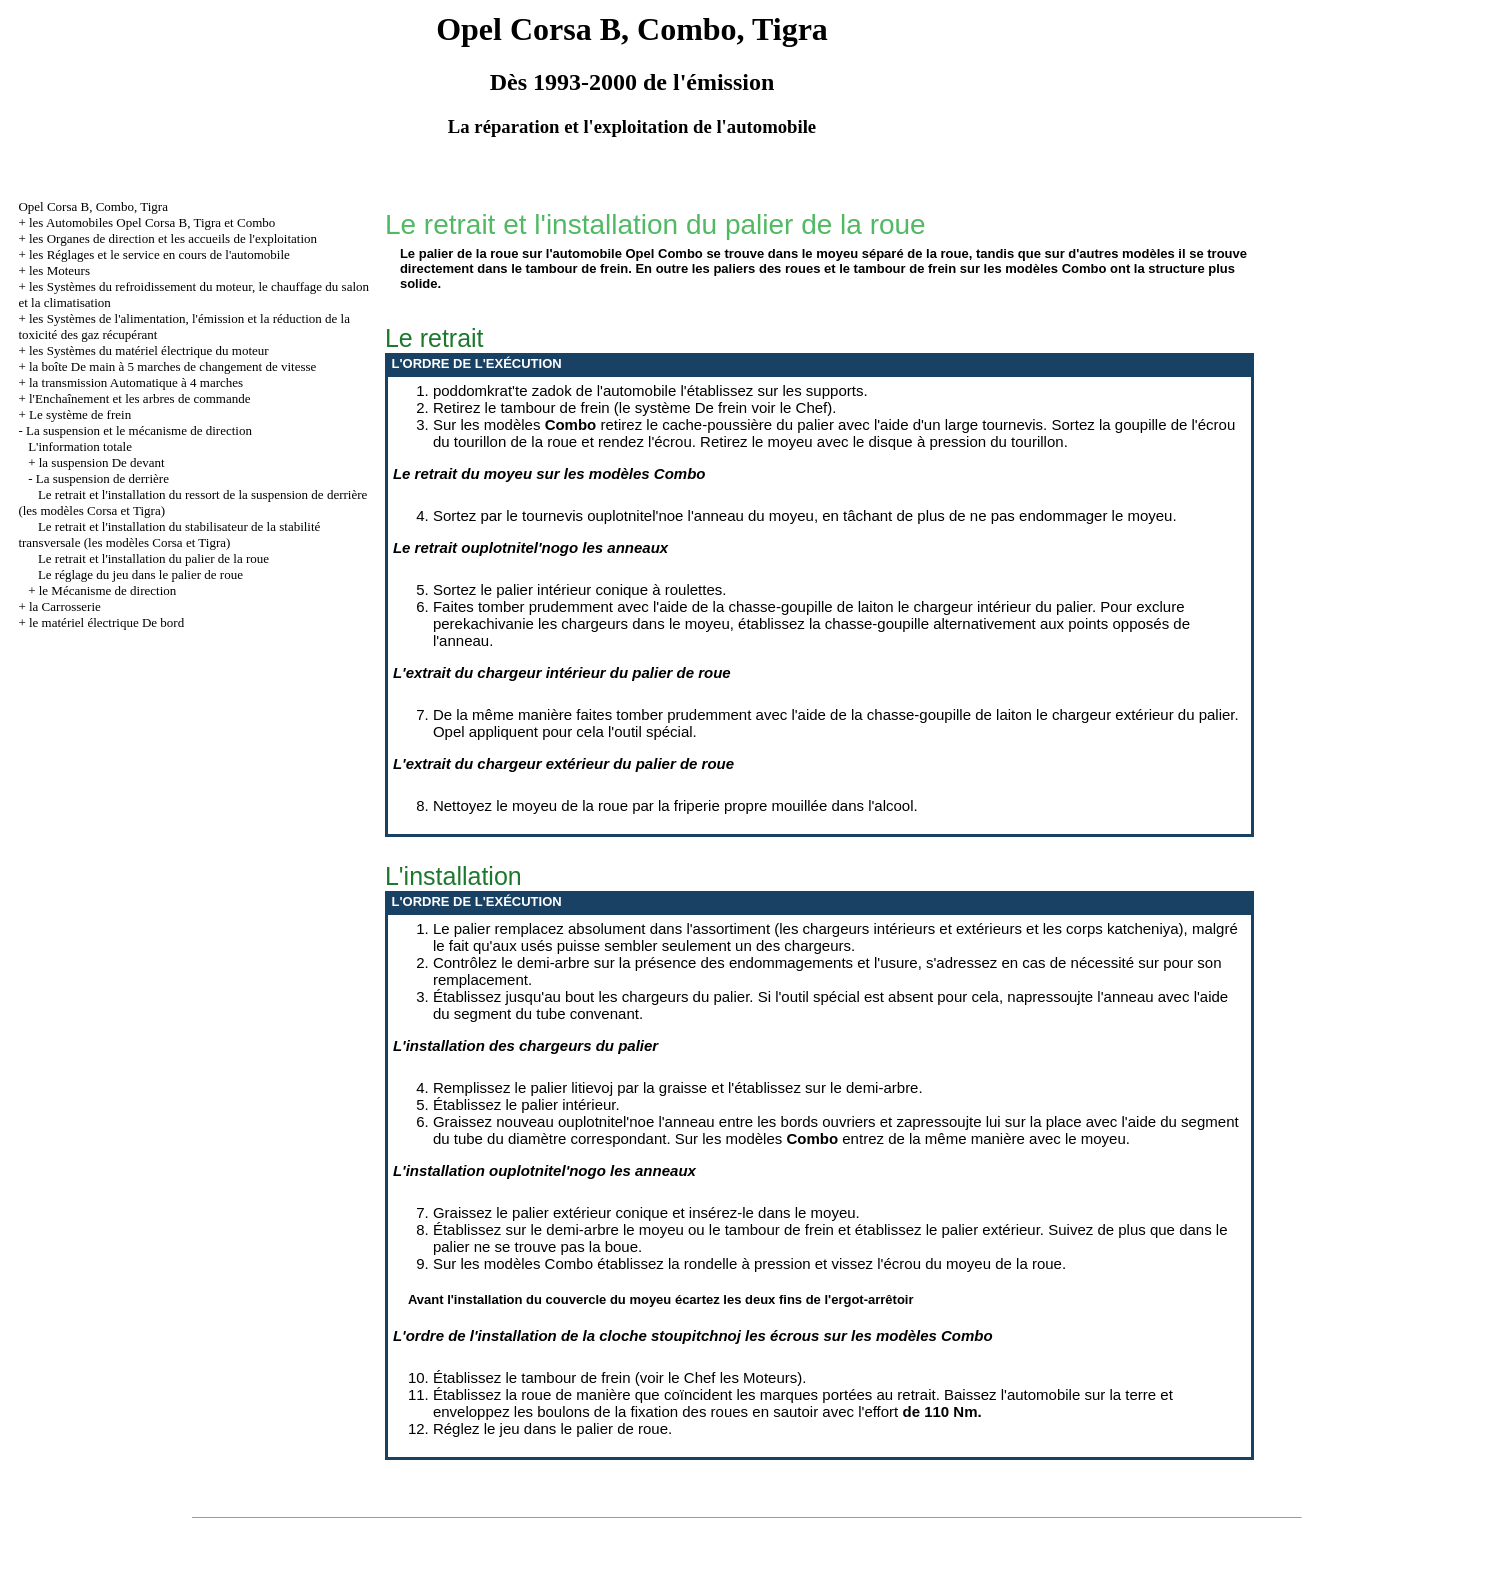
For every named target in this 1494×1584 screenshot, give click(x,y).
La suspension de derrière (102, 478)
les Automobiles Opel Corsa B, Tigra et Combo (152, 222)
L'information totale (80, 446)
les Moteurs (59, 270)
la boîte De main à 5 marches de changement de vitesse (172, 366)
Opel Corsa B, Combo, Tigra (93, 206)
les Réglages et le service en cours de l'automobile (159, 254)
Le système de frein (80, 414)
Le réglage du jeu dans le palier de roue (140, 574)
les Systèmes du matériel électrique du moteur (149, 350)
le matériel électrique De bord (106, 622)
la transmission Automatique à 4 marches (136, 382)
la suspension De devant (102, 462)
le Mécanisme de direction (108, 590)
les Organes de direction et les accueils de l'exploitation (173, 238)
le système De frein (683, 407)
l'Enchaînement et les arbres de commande (139, 398)
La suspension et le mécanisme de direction (139, 430)
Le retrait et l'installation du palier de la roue (153, 558)
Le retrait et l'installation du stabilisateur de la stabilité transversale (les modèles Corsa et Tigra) (169, 534)
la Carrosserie (65, 606)
